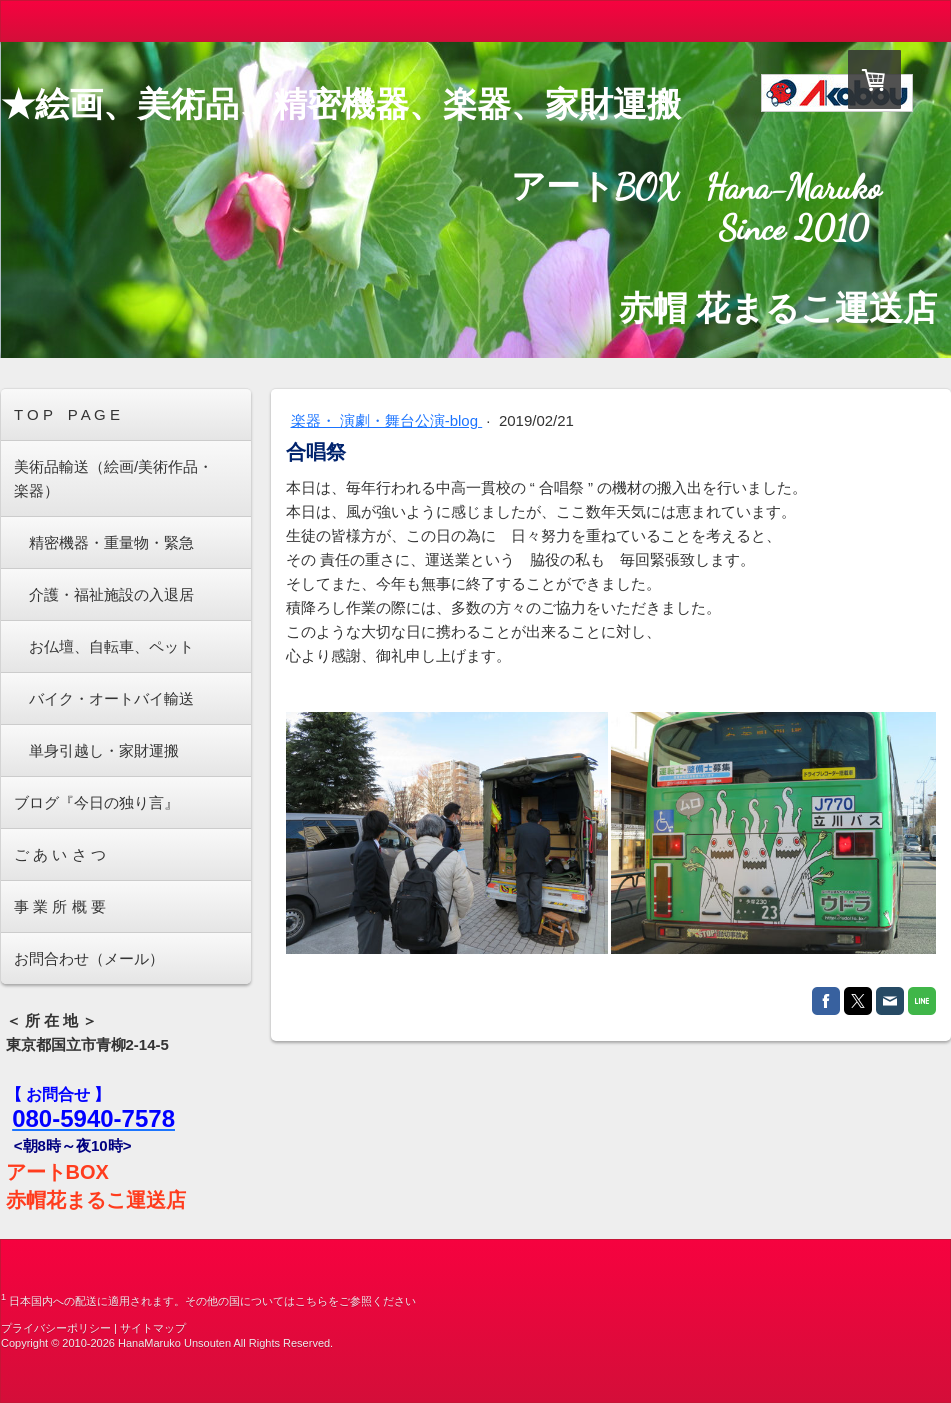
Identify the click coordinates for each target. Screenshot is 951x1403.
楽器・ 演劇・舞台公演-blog (387, 420)
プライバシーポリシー (56, 1328)
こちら (311, 1301)
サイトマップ (153, 1328)
